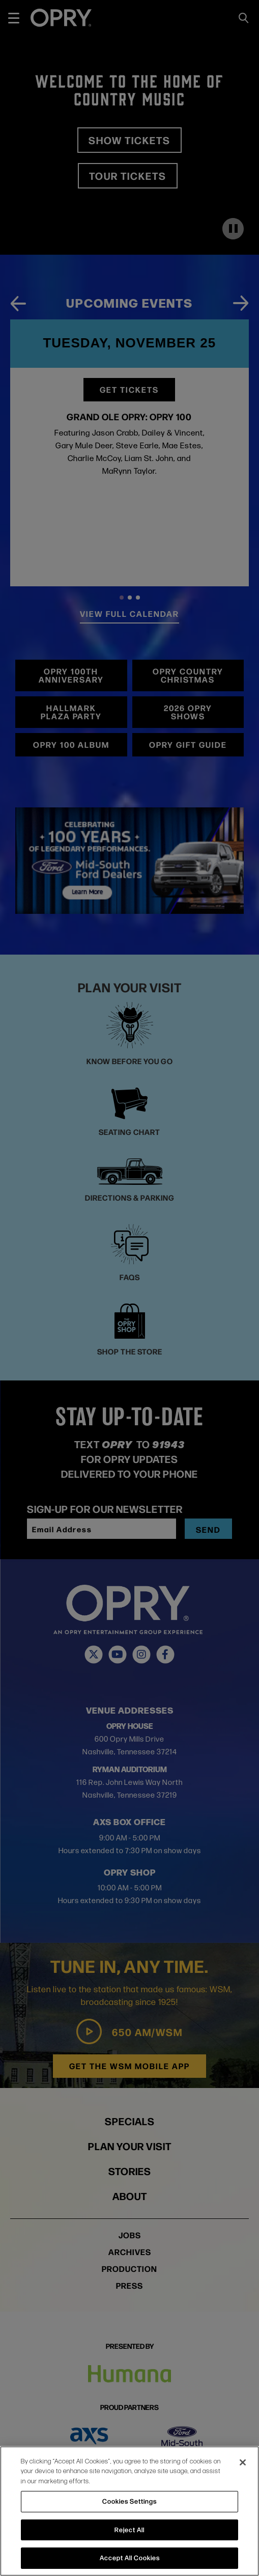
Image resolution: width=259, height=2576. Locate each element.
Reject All (129, 2530)
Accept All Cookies (130, 2558)
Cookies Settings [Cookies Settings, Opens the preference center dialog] (129, 2501)
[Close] (243, 2462)
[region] (129, 2511)
